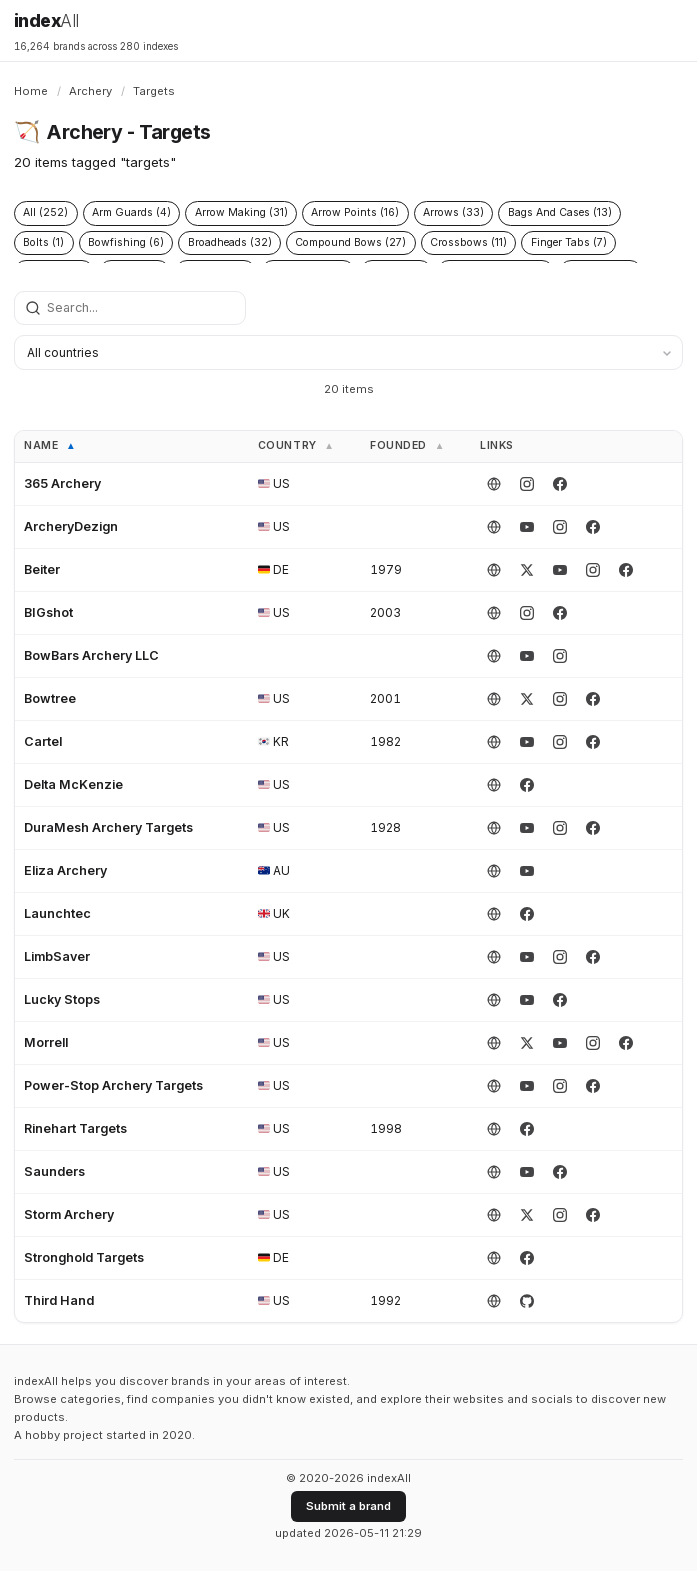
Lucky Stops (62, 999)
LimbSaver (57, 956)
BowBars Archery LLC (91, 655)
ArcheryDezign (71, 526)
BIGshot (48, 612)
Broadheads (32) (230, 242)
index (46, 20)
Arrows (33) (453, 212)
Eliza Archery (65, 870)
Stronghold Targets (84, 1257)
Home (31, 91)
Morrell (46, 1042)
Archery (90, 91)
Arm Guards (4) (131, 212)
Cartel (43, 741)
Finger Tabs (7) (569, 242)
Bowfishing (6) (126, 242)
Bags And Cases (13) (560, 212)
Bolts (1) (43, 242)
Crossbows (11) (468, 242)
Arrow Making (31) (241, 212)
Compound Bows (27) (350, 242)
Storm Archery (69, 1214)
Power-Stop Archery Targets (113, 1085)
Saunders (54, 1171)
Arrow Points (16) (355, 212)
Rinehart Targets (75, 1128)
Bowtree (50, 698)
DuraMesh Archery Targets (108, 827)
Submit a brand (348, 1506)
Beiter (42, 569)
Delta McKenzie (73, 784)
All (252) (45, 212)
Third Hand (59, 1300)
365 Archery (62, 483)
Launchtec (57, 913)
